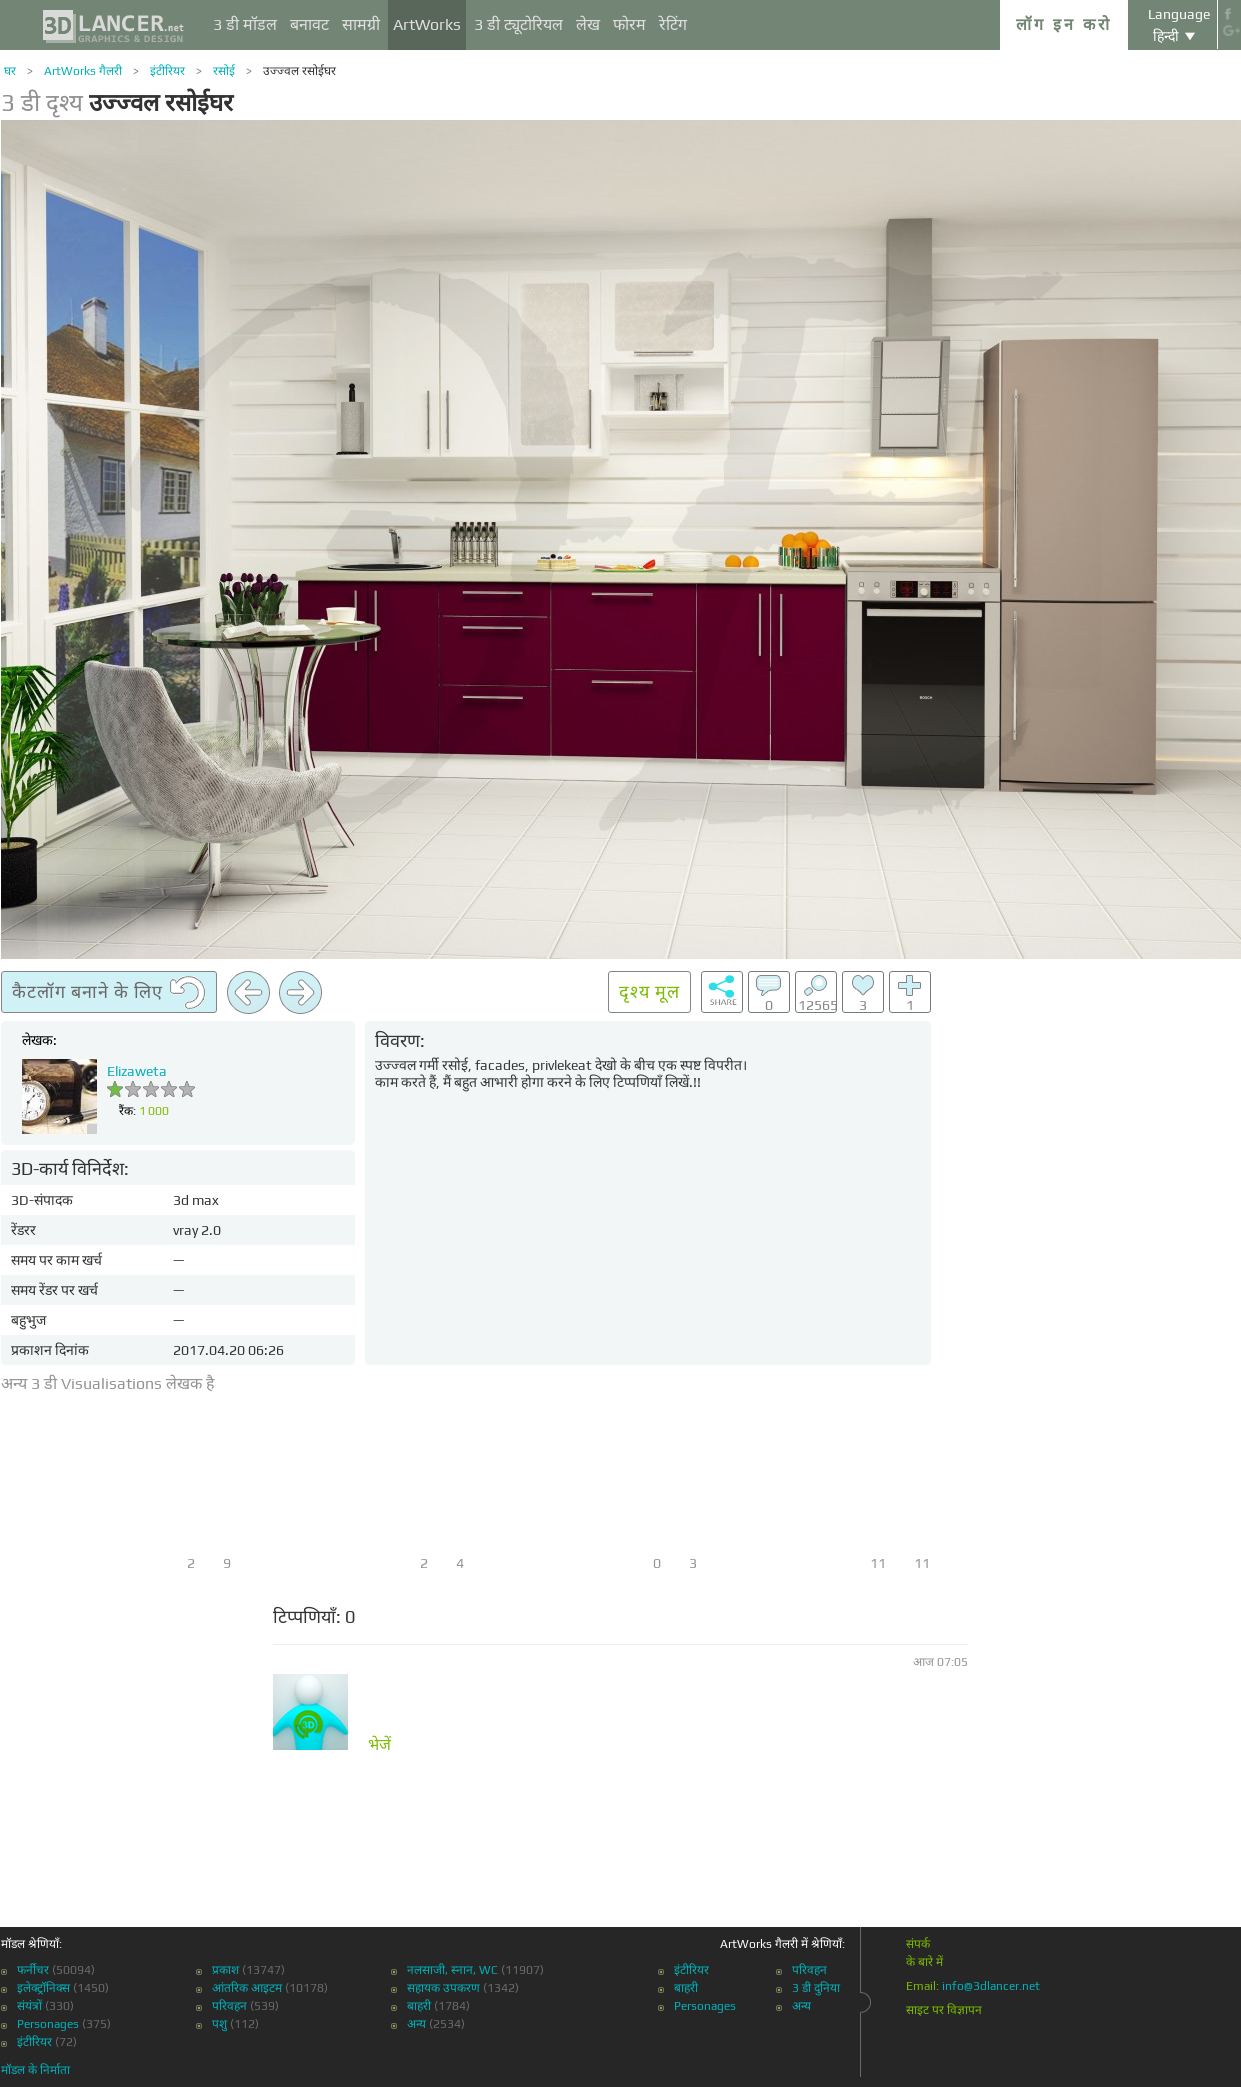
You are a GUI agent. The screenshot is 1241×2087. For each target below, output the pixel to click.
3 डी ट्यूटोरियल (518, 24)
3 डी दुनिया (816, 1988)
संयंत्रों (29, 2006)
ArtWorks (427, 24)
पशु (219, 2024)
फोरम (629, 24)
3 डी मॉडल (245, 24)
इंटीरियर (167, 71)
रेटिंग (673, 24)
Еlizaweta (137, 1071)
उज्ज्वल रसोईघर (299, 71)
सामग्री (361, 24)
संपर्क (918, 1944)
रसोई (224, 71)
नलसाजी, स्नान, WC (452, 1970)
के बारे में (924, 1962)
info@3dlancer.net (991, 1986)
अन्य (416, 2024)
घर (10, 71)
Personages (48, 2024)
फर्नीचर (33, 1970)
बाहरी (419, 2006)
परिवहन (229, 2006)
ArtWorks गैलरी (83, 71)
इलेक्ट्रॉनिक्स (43, 1988)
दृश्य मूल (649, 991)
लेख (588, 24)
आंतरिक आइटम (247, 1988)
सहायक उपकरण (443, 1988)
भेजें (379, 1745)
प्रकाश (225, 1970)
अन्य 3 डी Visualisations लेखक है (108, 1383)
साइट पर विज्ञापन (944, 2010)
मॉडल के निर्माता (35, 2070)
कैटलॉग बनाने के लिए (109, 993)
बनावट (309, 24)
